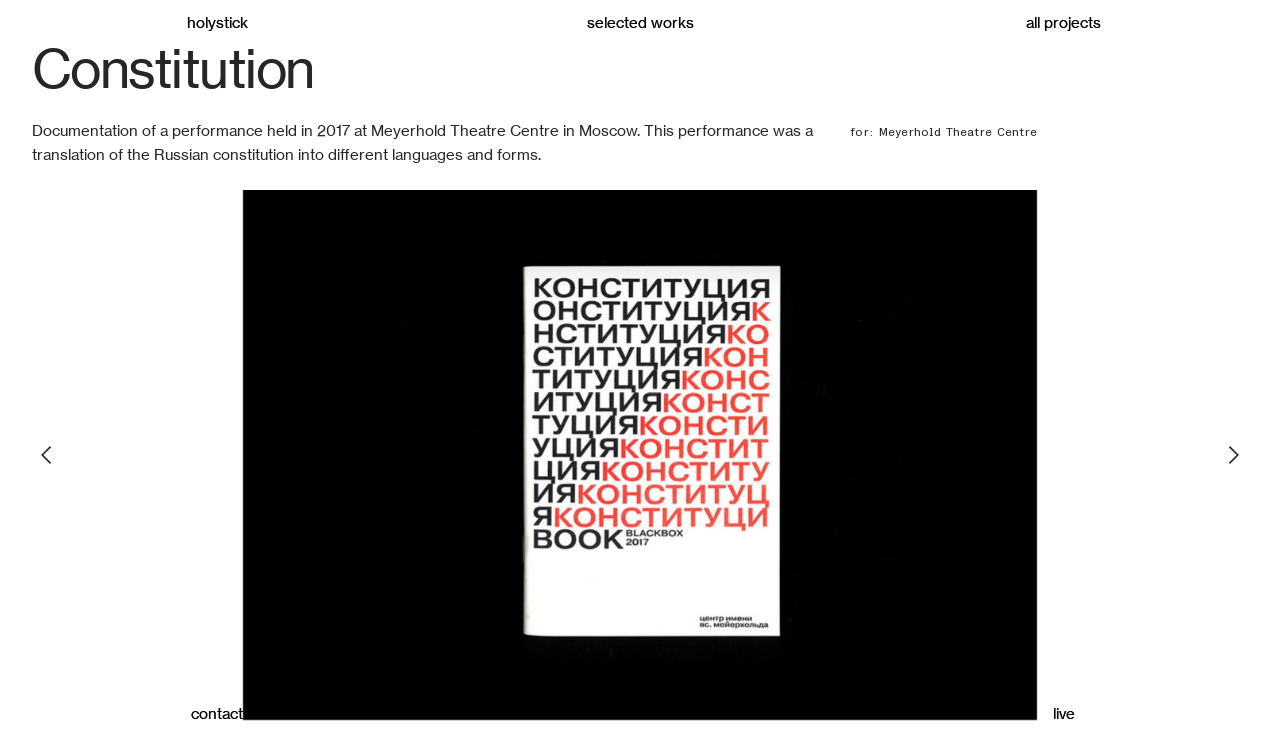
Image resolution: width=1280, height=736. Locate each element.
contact (217, 713)
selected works (640, 22)
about (640, 713)
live (1064, 713)
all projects (1063, 22)
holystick (217, 22)
